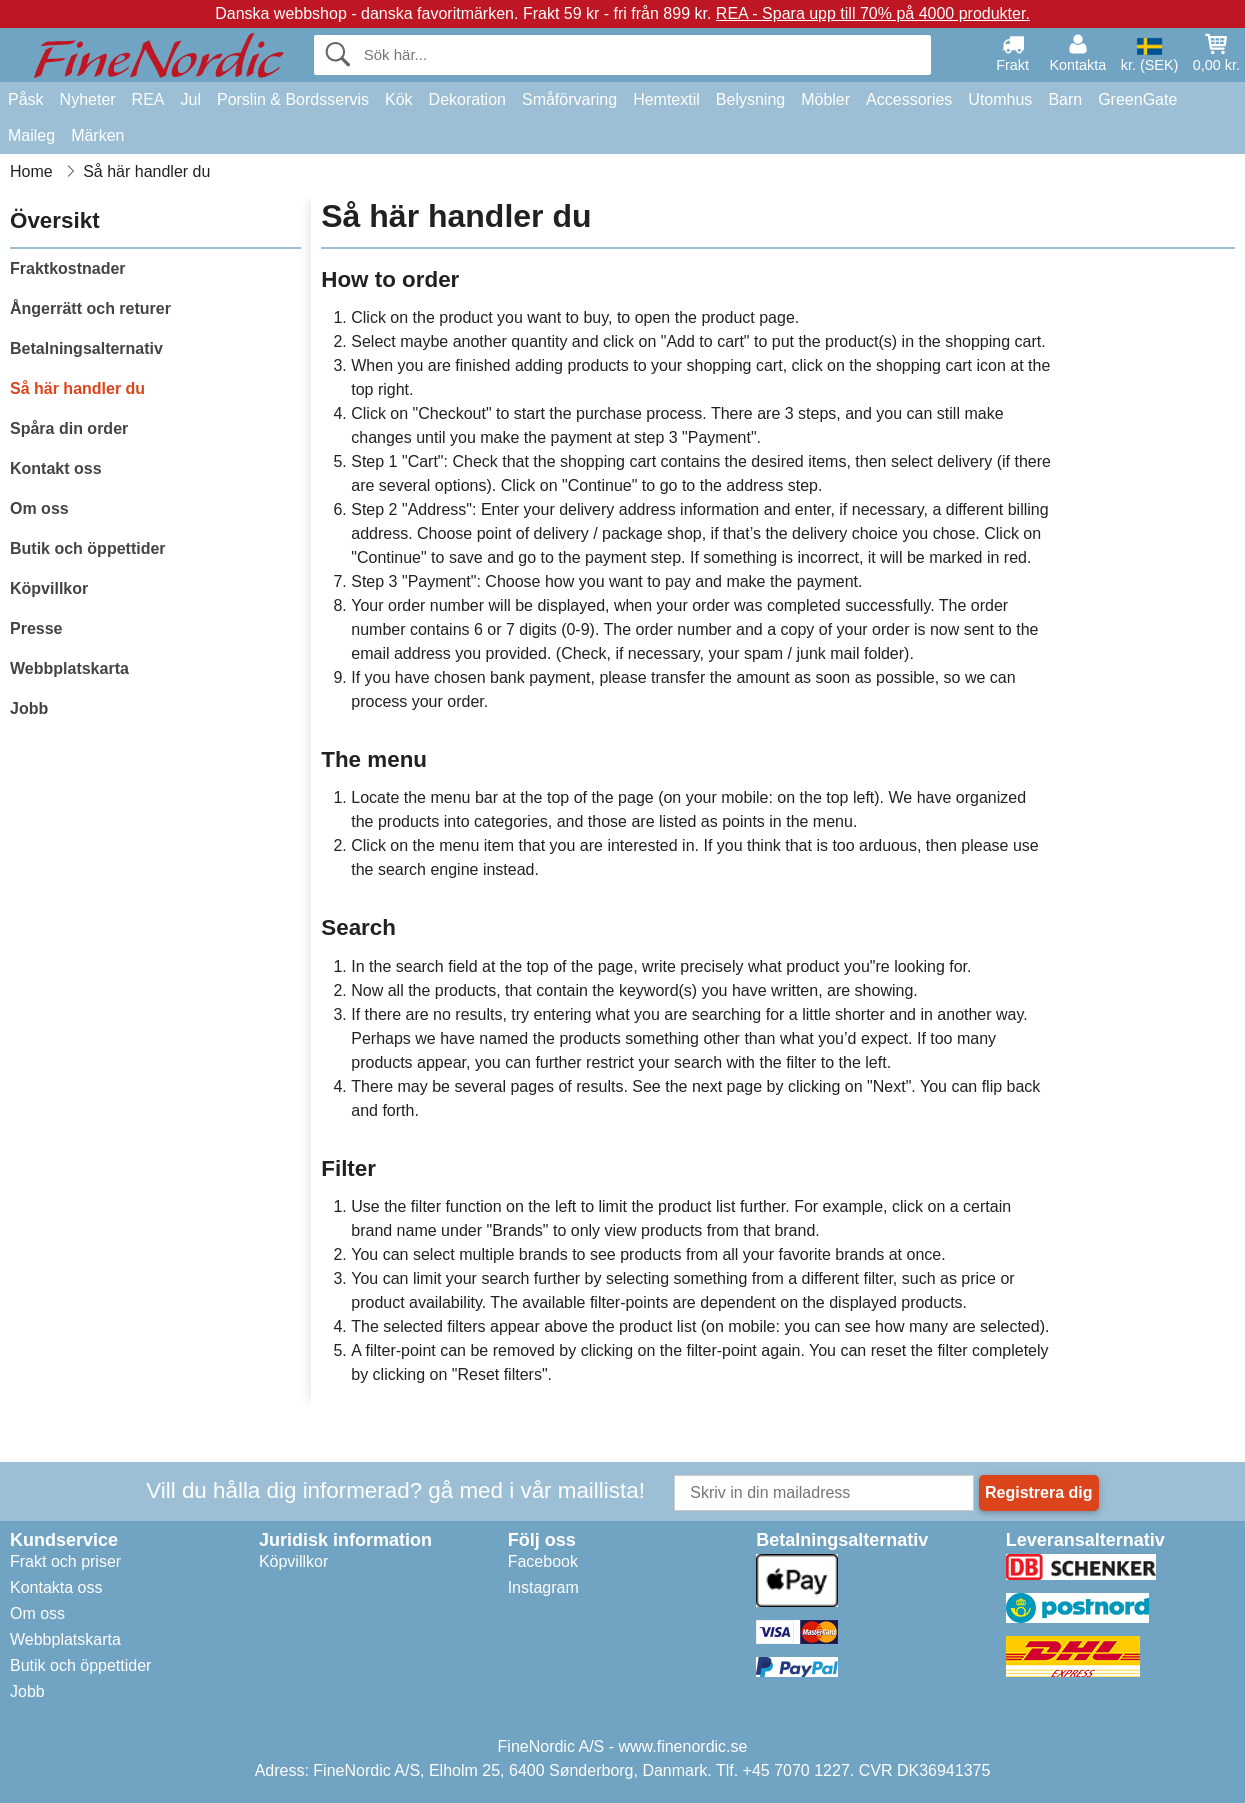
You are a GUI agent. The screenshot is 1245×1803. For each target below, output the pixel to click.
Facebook (543, 1561)
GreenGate (1137, 99)
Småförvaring (569, 99)
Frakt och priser (65, 1561)
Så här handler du (77, 388)
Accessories (909, 99)
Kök (399, 99)
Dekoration (467, 99)
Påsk (26, 99)
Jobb (29, 708)
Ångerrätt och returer (90, 308)
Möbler (825, 99)
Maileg (31, 135)
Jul (191, 99)
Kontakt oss (56, 468)
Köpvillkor (49, 588)
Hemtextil (666, 99)
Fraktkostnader (68, 268)
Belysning (750, 99)
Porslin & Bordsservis (293, 99)
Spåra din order (69, 428)
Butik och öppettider (88, 548)
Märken (97, 135)
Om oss (39, 508)
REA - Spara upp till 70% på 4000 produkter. (873, 13)
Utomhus (1000, 99)
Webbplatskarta (69, 668)
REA (148, 99)
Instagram (543, 1587)
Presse (36, 628)
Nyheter (88, 99)
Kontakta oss (56, 1587)
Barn (1065, 99)
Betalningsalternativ (86, 348)
